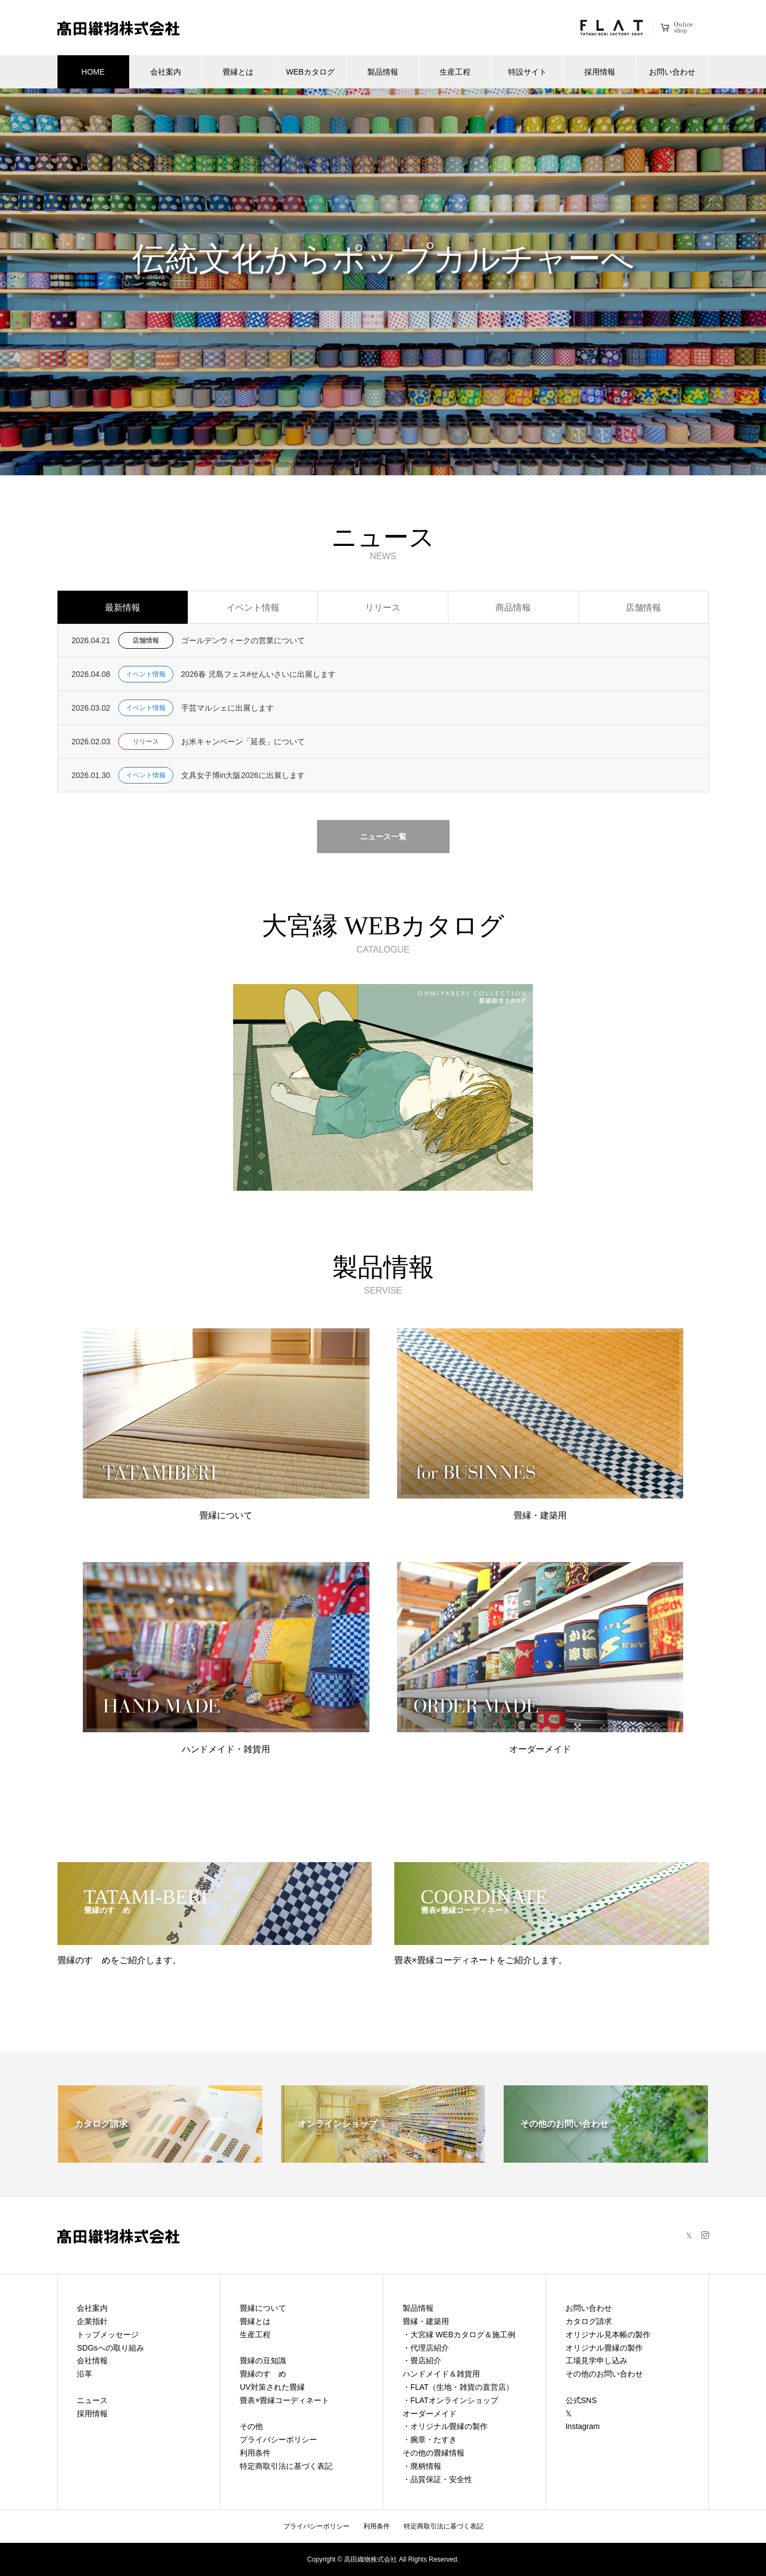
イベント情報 (252, 607)
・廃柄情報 (422, 2466)
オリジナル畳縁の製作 (604, 2347)
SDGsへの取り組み (110, 2347)
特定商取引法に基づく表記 (286, 2466)
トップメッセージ (108, 2334)
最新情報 (122, 607)
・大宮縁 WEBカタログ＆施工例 (459, 2334)
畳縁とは (238, 71)
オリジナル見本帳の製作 (608, 2334)
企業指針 (92, 2321)
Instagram (583, 2426)
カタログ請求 (589, 2321)
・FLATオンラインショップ (450, 2400)
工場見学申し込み (596, 2360)
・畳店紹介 (422, 2360)
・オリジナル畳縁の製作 (445, 2426)
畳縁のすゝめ (263, 2373)
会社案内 (165, 71)
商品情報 (513, 607)
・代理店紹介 (426, 2347)
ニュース (92, 2400)
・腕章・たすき (430, 2439)
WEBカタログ (310, 71)
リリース (382, 607)
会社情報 (92, 2360)
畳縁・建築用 (426, 2321)
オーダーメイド (430, 2413)
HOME (93, 71)
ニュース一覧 (383, 836)
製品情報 (382, 71)
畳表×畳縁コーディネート (284, 2400)
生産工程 (455, 71)
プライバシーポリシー (278, 2439)
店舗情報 (643, 607)
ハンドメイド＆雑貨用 (441, 2373)
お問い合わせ (672, 71)
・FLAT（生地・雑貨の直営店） (458, 2387)
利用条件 (255, 2452)
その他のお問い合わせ (604, 2373)
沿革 (84, 2373)
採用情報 (599, 71)
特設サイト (527, 71)
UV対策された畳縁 (272, 2387)
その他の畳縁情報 (433, 2452)
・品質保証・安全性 (437, 2479)
